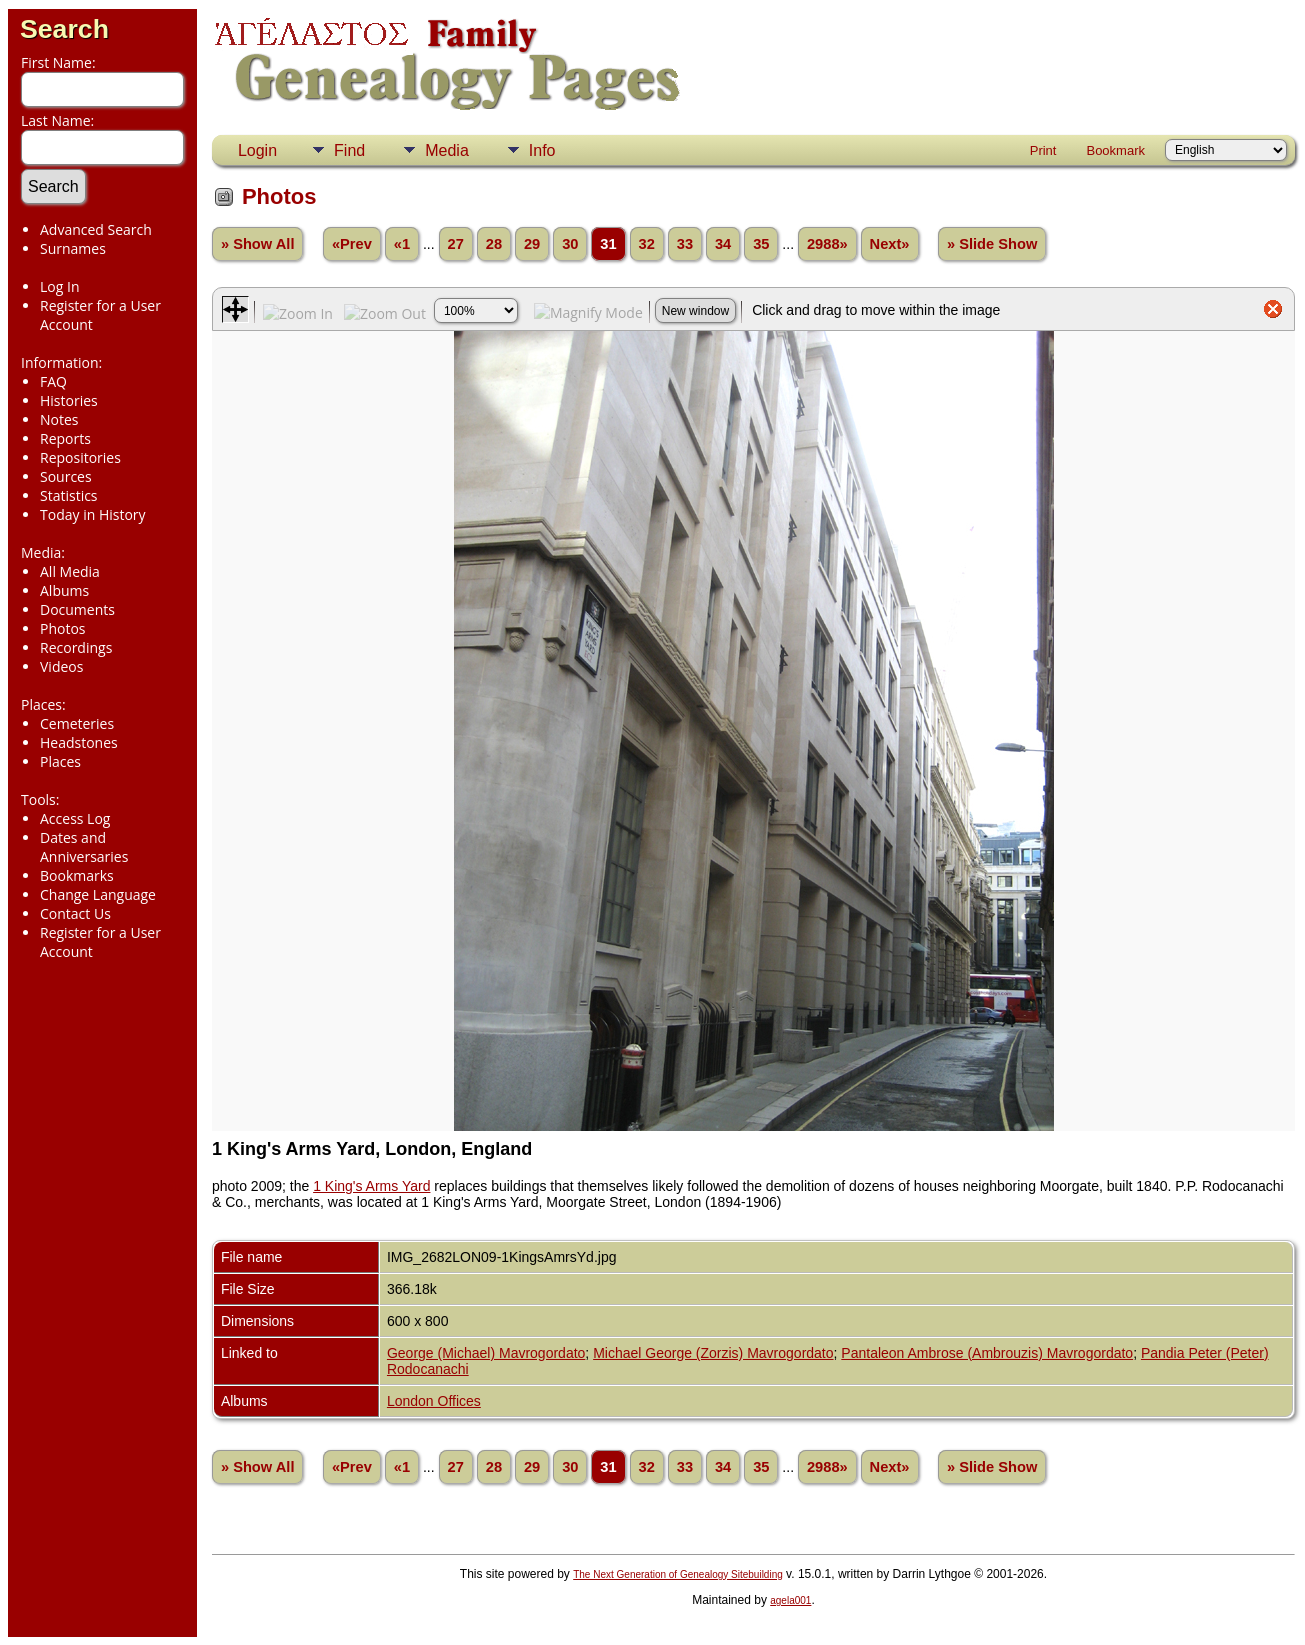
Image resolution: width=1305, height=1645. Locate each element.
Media (447, 150)
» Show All (258, 244)
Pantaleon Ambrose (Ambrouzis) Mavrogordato (987, 1353)
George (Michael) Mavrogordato (486, 1353)
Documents (77, 609)
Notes (59, 419)
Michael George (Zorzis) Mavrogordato (713, 1353)
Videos (61, 666)
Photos (63, 628)
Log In (59, 286)
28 (494, 244)
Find (349, 150)
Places (60, 761)
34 (723, 244)
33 (685, 244)
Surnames (73, 248)
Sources (66, 476)
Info (542, 150)
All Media (70, 571)
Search (64, 29)
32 (647, 244)
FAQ (53, 381)
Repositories (80, 457)
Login (257, 150)
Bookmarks (77, 875)
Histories (69, 400)
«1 (402, 244)
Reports (65, 438)
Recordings (76, 647)
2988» (827, 244)
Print (1043, 150)
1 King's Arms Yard (371, 1186)
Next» (890, 244)
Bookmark (1115, 150)
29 (532, 244)
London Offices (434, 1401)
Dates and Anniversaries (84, 847)
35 (761, 244)
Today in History (93, 514)
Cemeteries (77, 723)
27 (456, 244)
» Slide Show (992, 244)
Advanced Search (96, 229)
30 (570, 244)
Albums (64, 590)
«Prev (352, 244)
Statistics (69, 495)
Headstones (79, 742)
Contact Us (75, 913)
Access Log (75, 818)
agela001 (790, 1600)
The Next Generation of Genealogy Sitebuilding (678, 1574)
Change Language (98, 894)
